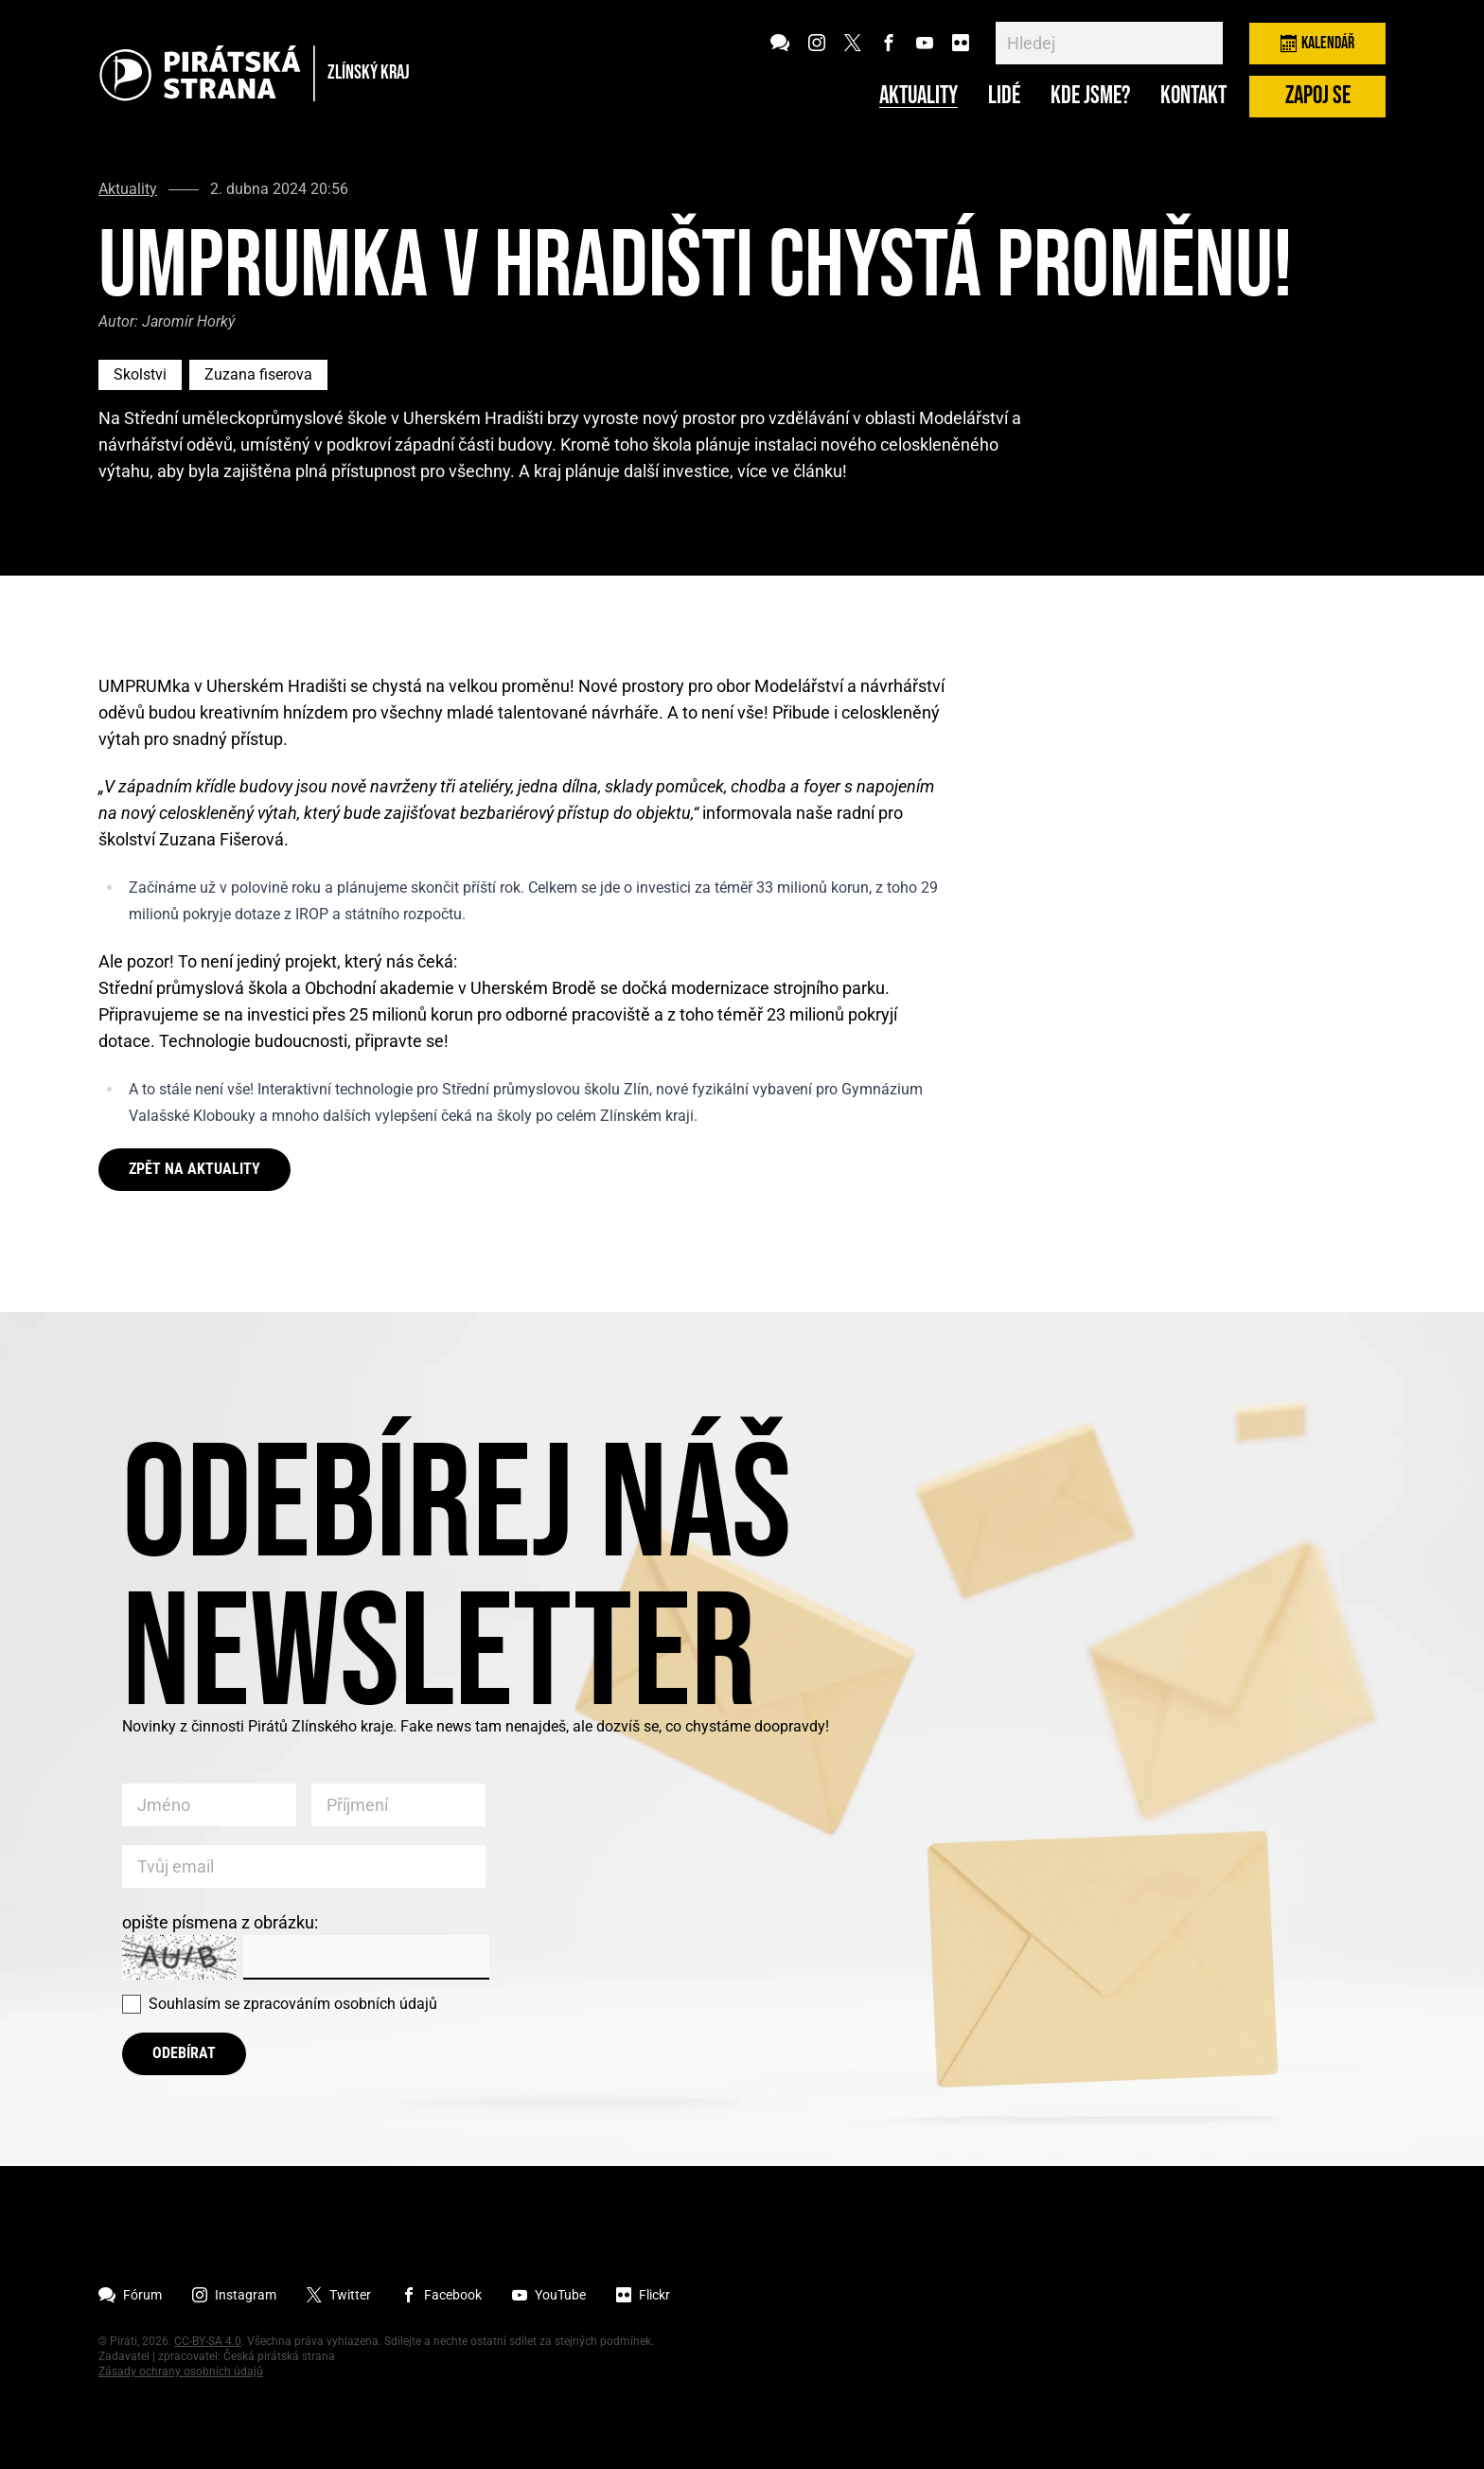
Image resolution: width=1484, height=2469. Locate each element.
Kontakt (1193, 96)
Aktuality (918, 96)
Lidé (1004, 96)
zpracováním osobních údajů (340, 2004)
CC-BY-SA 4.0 (207, 2341)
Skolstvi (140, 374)
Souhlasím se (293, 2004)
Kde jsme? (1090, 96)
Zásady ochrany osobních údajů (180, 2371)
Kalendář (1317, 43)
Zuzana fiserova (258, 374)
